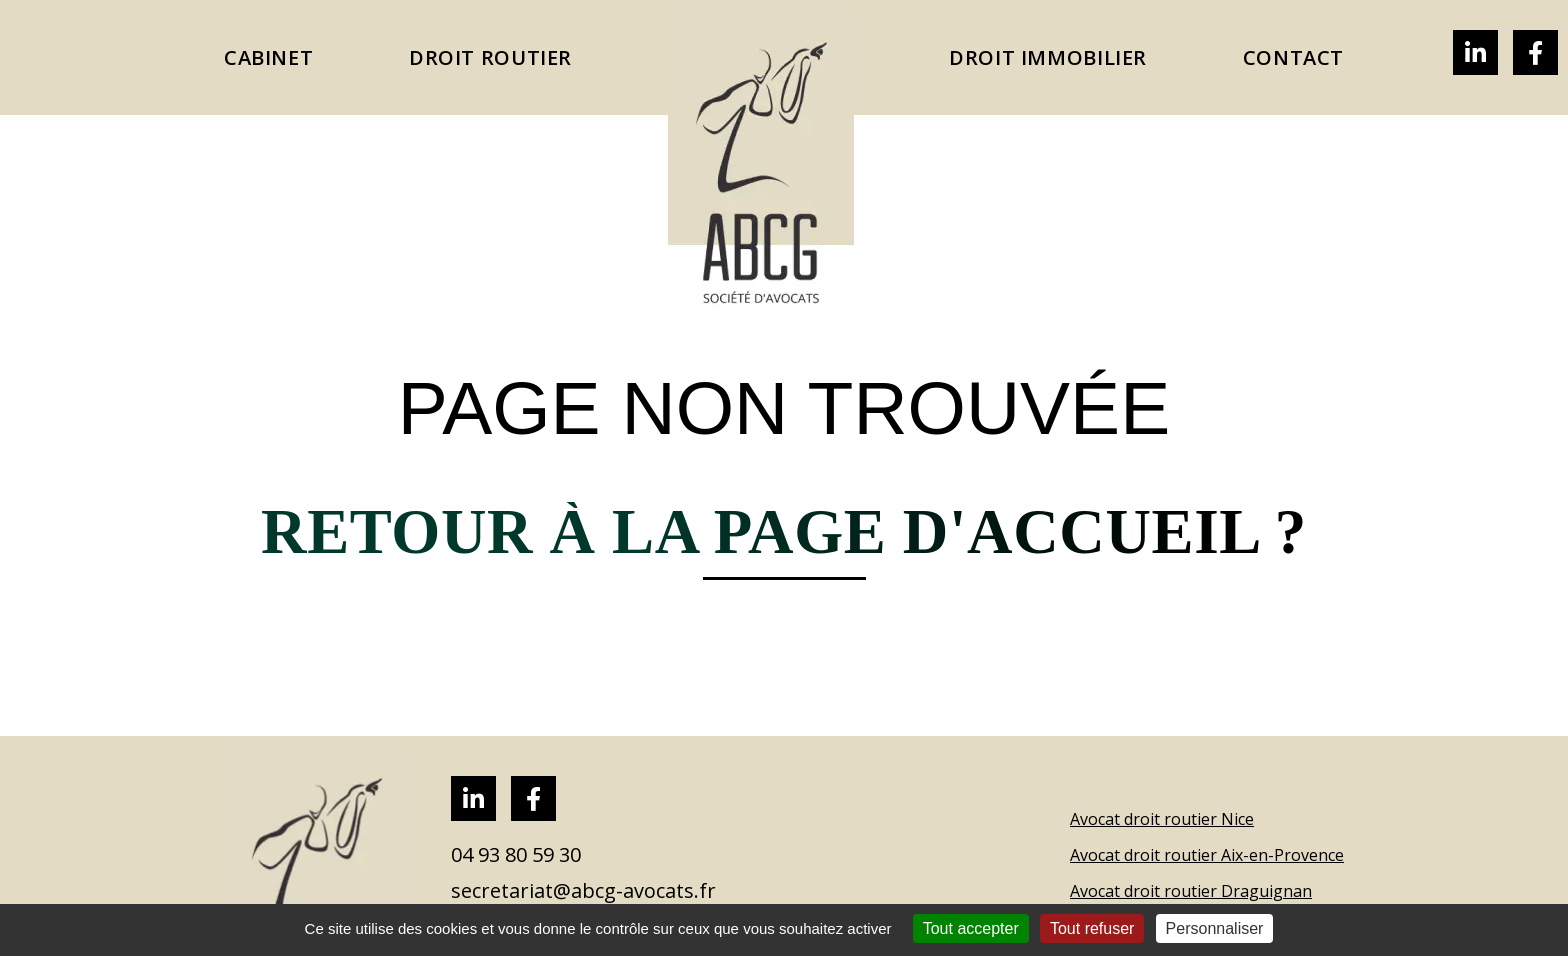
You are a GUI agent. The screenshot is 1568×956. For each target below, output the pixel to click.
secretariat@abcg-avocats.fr (583, 891)
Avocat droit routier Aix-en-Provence (1207, 855)
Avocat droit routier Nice (1162, 819)
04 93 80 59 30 (516, 855)
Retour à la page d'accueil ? (784, 532)
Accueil (761, 157)
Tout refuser (1092, 928)
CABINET (268, 57)
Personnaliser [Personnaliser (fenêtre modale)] (1215, 928)
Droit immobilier (1048, 57)
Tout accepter (971, 928)
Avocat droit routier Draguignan (1191, 891)
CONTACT (1293, 57)
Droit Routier (490, 57)
